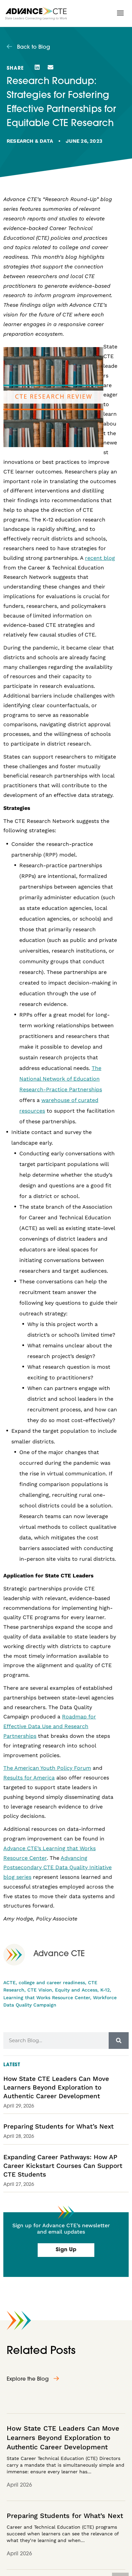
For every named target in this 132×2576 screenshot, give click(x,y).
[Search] (119, 2040)
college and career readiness (52, 1982)
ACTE (9, 1982)
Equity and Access (76, 1990)
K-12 (105, 1990)
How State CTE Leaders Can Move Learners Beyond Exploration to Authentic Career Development (56, 2087)
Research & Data (30, 141)
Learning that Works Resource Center (46, 1997)
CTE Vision (39, 1990)
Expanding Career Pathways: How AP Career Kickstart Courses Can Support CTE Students (62, 2165)
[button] (120, 13)
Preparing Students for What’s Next (58, 2126)
